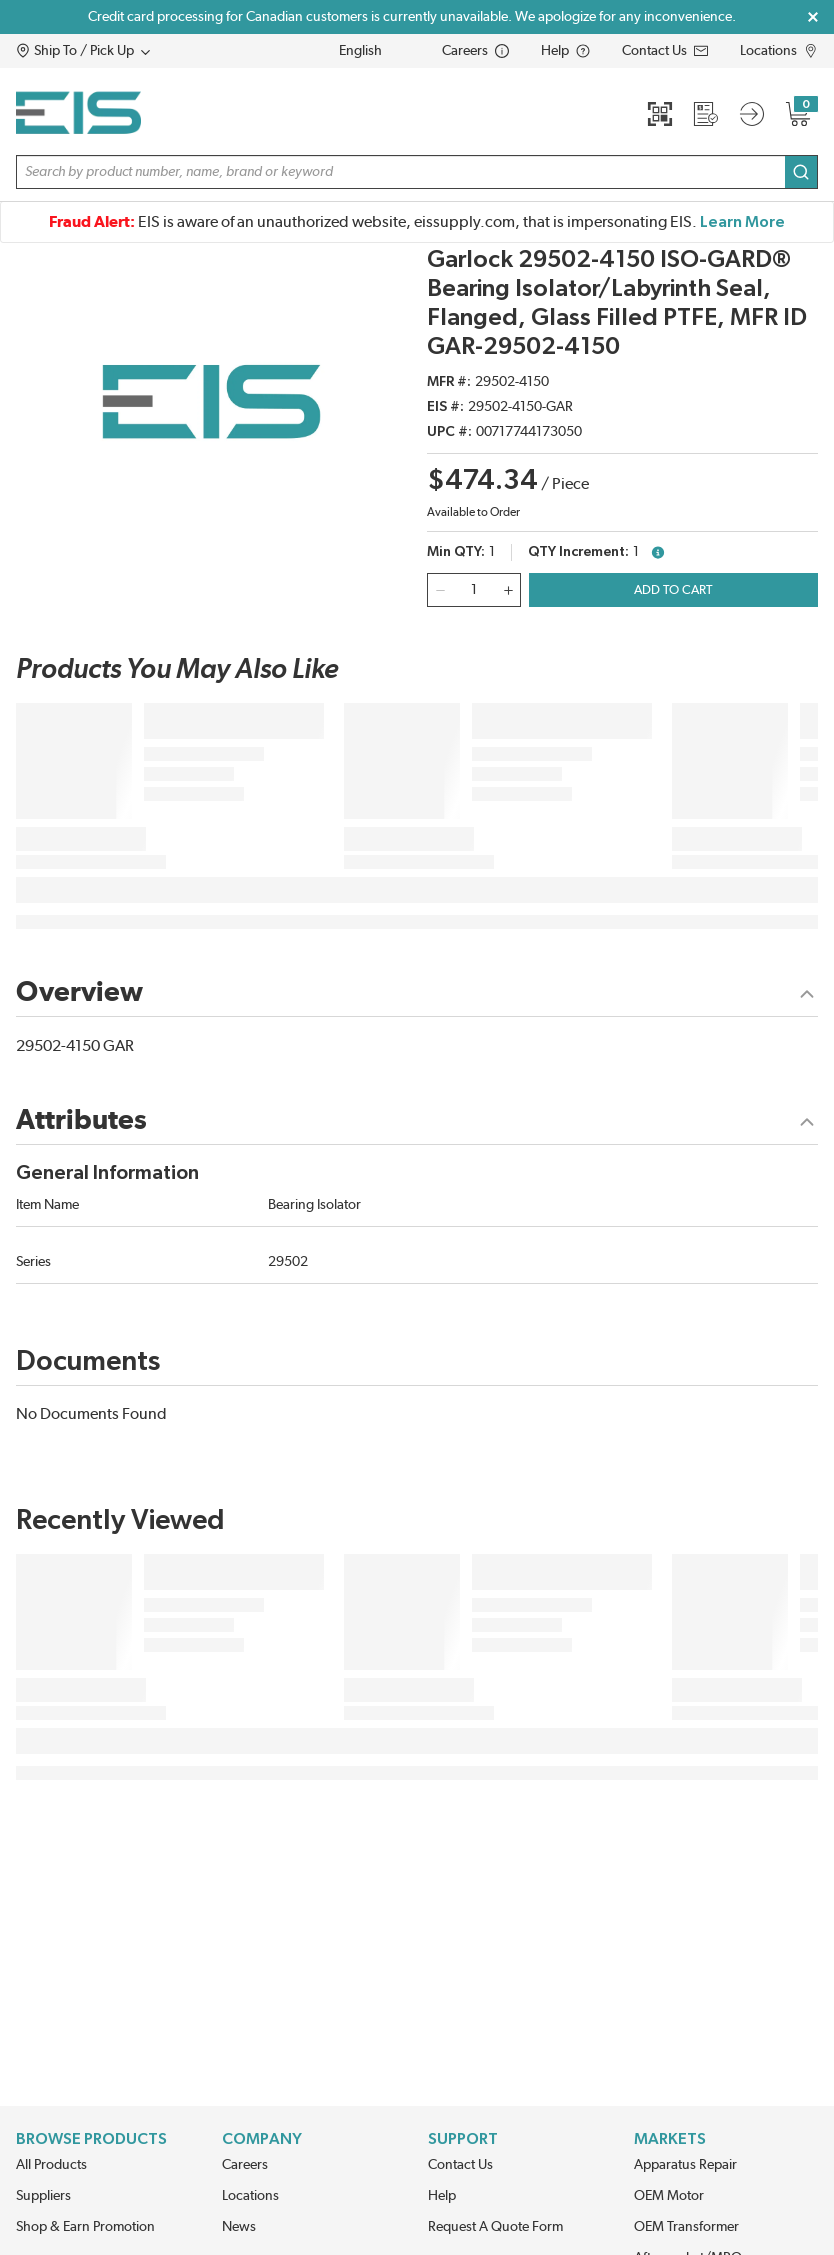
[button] (121, 51)
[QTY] (474, 590)
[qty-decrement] (440, 590)
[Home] (78, 113)
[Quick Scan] (660, 114)
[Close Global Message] (813, 17)
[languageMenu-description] (374, 51)
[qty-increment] (508, 590)
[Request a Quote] (706, 114)
